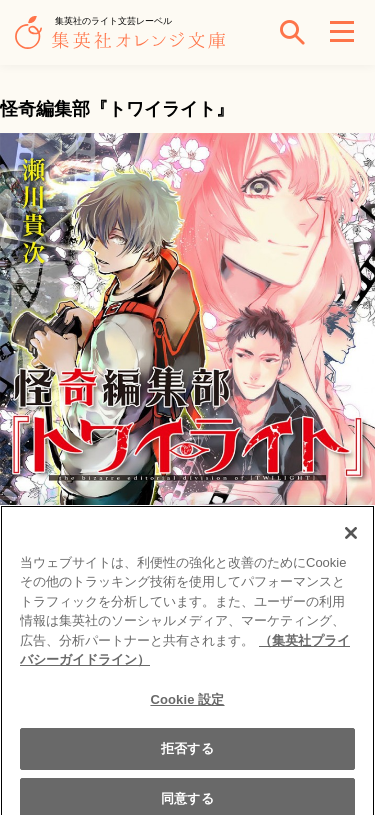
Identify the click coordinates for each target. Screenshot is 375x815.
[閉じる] (351, 538)
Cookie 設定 (187, 705)
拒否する (187, 754)
